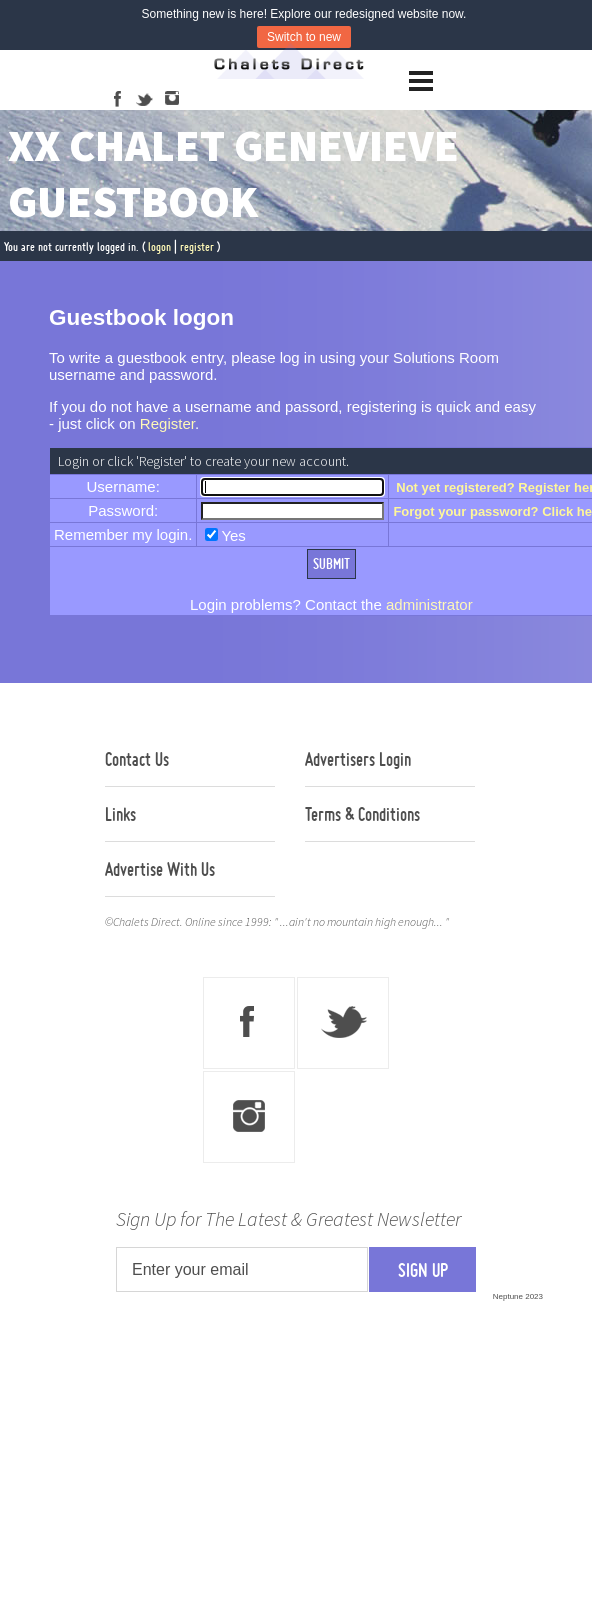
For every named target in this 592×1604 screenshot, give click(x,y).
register (197, 246)
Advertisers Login (358, 759)
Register (167, 423)
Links (120, 814)
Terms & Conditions (362, 814)
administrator (429, 604)
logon (159, 246)
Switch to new (304, 37)
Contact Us (137, 759)
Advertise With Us (160, 869)
